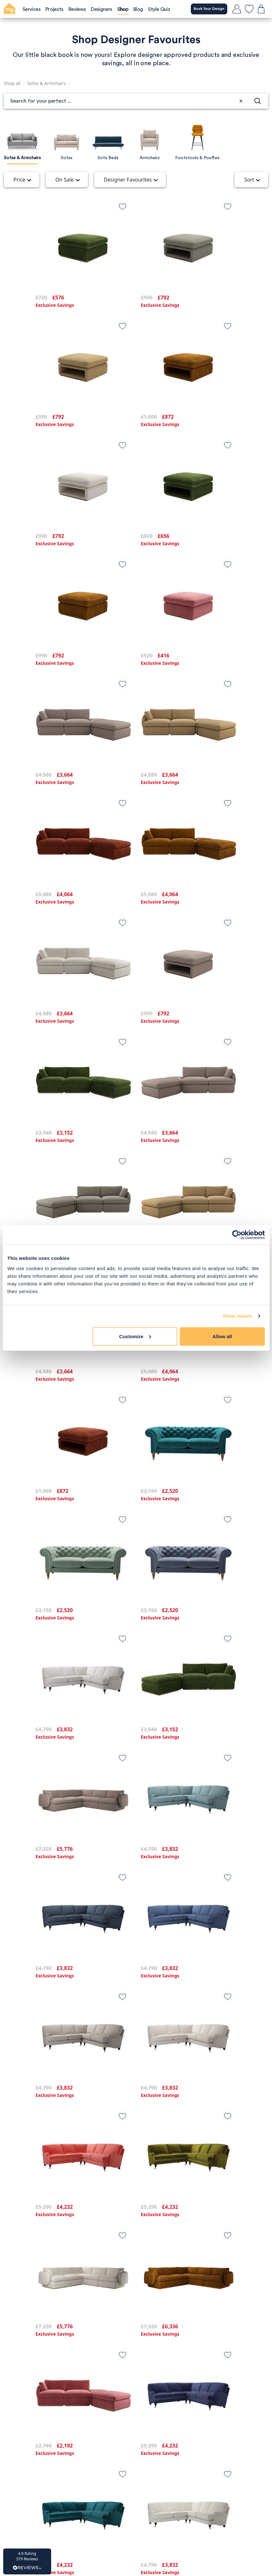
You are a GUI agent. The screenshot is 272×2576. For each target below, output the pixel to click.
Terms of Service (45, 2376)
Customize (135, 1336)
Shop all (12, 83)
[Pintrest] (156, 2506)
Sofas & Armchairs (46, 83)
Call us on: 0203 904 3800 (56, 2436)
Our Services (155, 2376)
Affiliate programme (49, 2388)
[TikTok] (95, 2506)
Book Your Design (205, 9)
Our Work (151, 2388)
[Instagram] (115, 2506)
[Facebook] (136, 2506)
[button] (27, 2561)
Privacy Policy (41, 2364)
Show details (238, 1316)
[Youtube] (177, 2506)
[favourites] (249, 9)
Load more (136, 2309)
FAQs (146, 2412)
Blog (145, 2364)
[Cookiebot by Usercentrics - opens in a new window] (237, 1235)
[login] (237, 9)
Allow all (222, 1336)
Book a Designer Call (58, 2475)
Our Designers (156, 2400)
